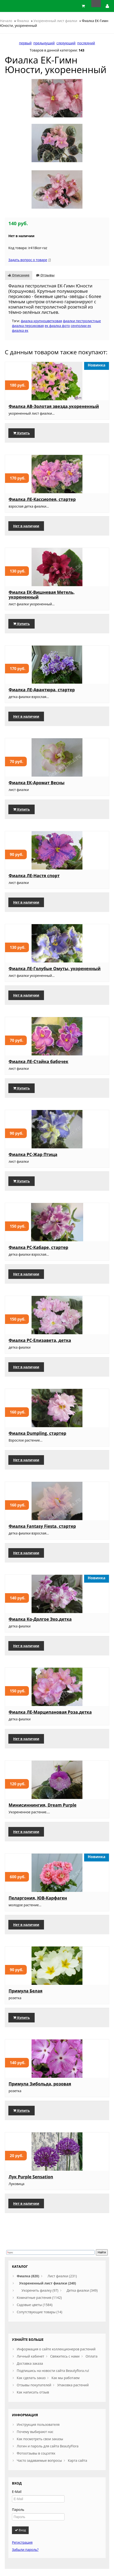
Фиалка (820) (28, 2276)
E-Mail (17, 2491)
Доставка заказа (30, 2363)
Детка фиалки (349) (82, 2290)
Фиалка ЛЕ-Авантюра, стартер (42, 690)
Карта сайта (77, 2460)
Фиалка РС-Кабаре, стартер (38, 1247)
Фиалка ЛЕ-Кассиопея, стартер (42, 499)
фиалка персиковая (28, 325)
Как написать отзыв (33, 2392)
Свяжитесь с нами (65, 2356)
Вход (20, 2530)
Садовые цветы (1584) (34, 2304)
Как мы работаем (65, 2378)
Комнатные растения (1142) (39, 2297)
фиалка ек (20, 330)
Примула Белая (26, 1991)
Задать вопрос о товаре (27, 260)
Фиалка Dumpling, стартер (37, 1433)
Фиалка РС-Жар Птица (33, 1154)
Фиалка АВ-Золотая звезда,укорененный (54, 406)
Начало (6, 20)
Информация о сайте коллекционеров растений (56, 2349)
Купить (21, 433)
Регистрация (22, 2542)
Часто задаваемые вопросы (39, 2460)
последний (86, 43)
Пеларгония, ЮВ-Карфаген (38, 1898)
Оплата (92, 2356)
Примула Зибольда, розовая (40, 2084)
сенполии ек (81, 325)
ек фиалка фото (57, 325)
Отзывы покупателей (34, 2385)
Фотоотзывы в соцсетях (36, 2453)
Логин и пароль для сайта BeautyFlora (47, 2446)
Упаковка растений (73, 2385)
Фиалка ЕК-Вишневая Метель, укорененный (42, 594)
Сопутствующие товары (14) (39, 2312)
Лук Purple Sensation (31, 2177)
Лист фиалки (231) (62, 2276)
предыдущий (44, 43)
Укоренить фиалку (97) (40, 2290)
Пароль (18, 2509)
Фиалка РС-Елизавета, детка (40, 1340)
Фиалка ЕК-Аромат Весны (37, 782)
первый (25, 43)
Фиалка (23, 20)
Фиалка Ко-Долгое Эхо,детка (40, 1619)
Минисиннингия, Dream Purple (42, 1805)
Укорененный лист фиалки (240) (47, 2283)
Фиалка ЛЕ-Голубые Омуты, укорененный (55, 968)
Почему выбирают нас (35, 2431)
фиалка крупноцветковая (41, 321)
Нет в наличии (26, 526)
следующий (66, 43)
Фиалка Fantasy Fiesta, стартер (42, 1526)
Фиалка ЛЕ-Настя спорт (34, 875)
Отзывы (45, 275)
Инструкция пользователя (38, 2424)
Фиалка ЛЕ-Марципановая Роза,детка (50, 1712)
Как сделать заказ (31, 2378)
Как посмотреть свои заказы (40, 2439)
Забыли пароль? (25, 2549)
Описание (18, 275)
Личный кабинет (30, 2356)
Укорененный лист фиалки (55, 20)
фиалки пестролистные (82, 321)
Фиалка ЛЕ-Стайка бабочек (38, 1061)
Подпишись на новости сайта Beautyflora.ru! (53, 2370)
